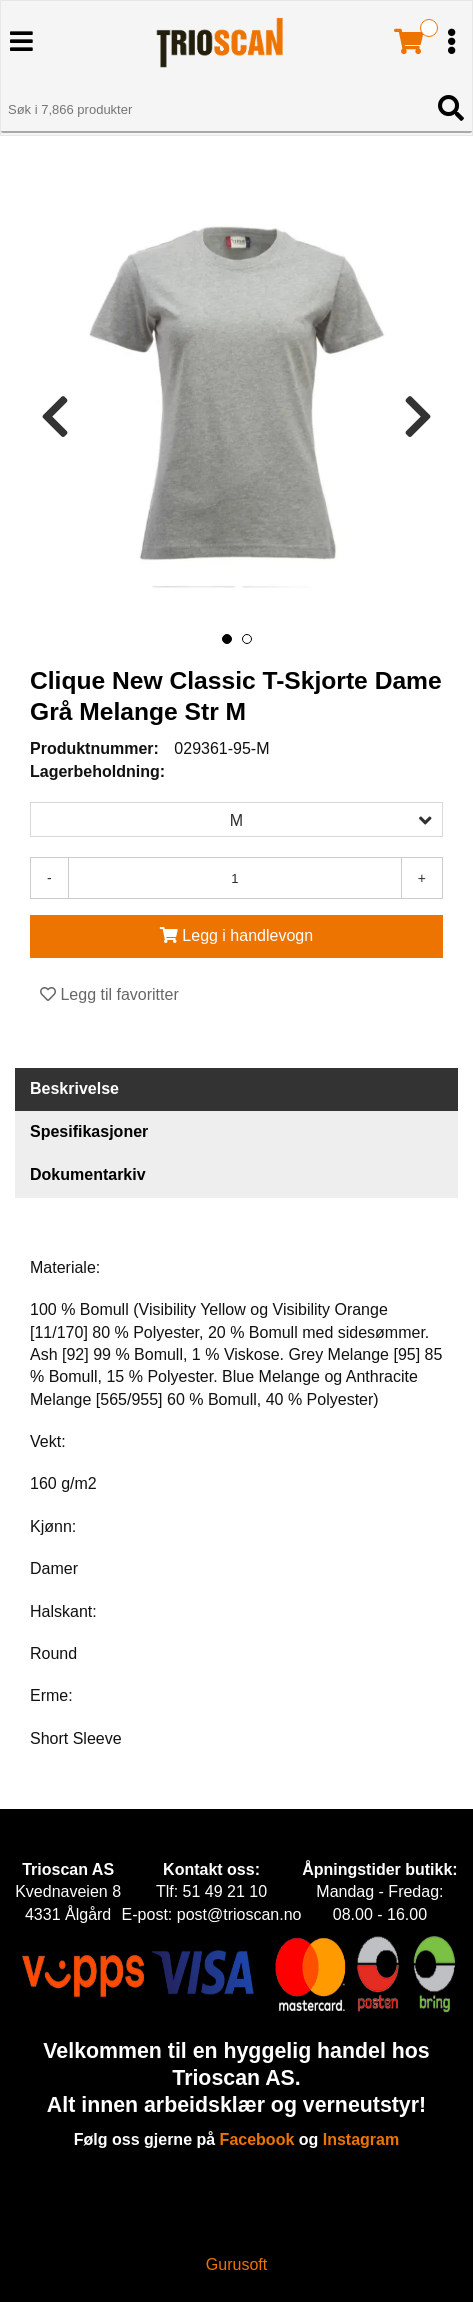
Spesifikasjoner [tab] (89, 1131)
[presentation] (55, 417)
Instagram (361, 2139)
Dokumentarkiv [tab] (88, 1174)
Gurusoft (236, 2264)
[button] (227, 639)
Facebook (257, 2139)
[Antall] (235, 878)
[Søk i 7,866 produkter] (214, 110)
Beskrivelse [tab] (74, 1088)
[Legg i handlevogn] (236, 936)
